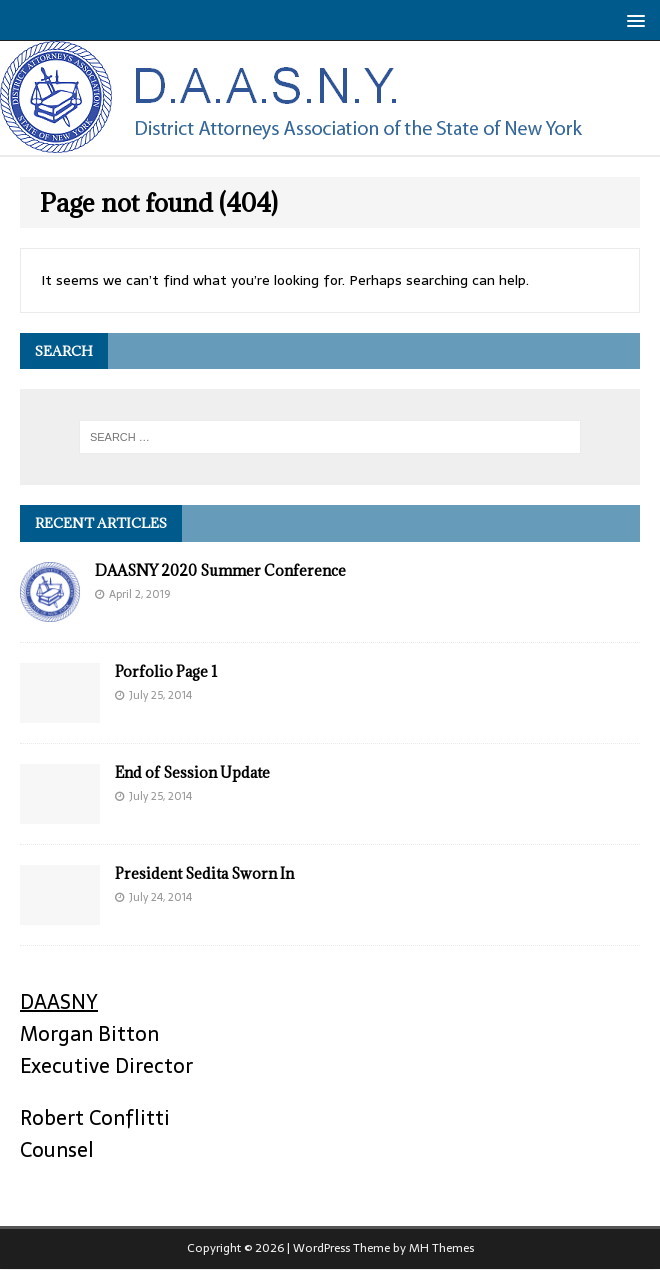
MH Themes (441, 1248)
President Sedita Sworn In (204, 873)
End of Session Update (192, 772)
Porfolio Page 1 (166, 671)
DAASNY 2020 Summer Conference (220, 570)
